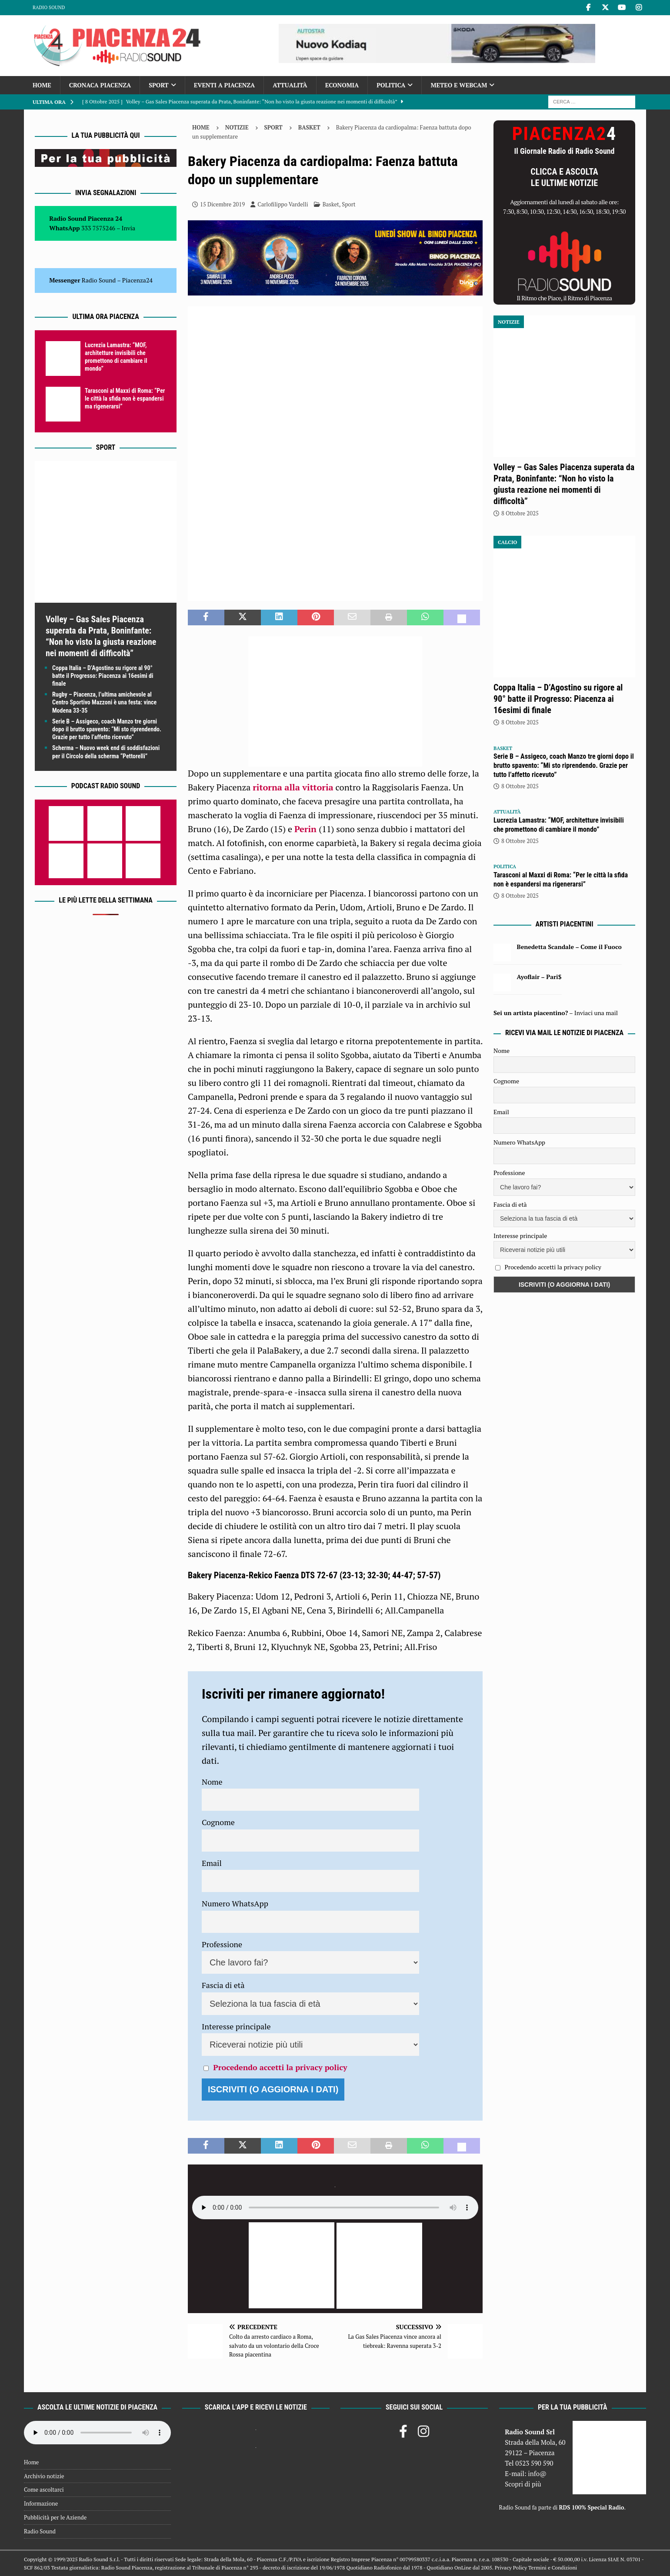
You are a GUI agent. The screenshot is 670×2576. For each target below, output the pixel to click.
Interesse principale (236, 2026)
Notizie (237, 127)
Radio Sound (49, 7)
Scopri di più (523, 2484)
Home (42, 85)
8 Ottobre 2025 (520, 513)
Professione (222, 1944)
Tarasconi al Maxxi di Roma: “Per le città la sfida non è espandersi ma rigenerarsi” (125, 398)
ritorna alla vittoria (293, 787)
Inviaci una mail (596, 1013)
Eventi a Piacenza (224, 85)
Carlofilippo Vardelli (282, 204)
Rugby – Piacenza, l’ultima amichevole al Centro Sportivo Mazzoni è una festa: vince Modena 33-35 (104, 702)
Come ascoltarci (44, 2489)
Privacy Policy (511, 2567)
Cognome (218, 1822)
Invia (129, 228)
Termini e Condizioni (552, 2567)
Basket (331, 204)
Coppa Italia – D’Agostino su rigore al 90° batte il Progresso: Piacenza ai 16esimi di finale (102, 675)
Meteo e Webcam (458, 85)
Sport (158, 85)
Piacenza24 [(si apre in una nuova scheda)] (137, 280)
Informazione (41, 2503)
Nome (212, 1781)
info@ (537, 2473)
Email (212, 1863)
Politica (391, 85)
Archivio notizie (44, 2476)
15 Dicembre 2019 (222, 204)
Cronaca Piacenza (100, 85)
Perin (306, 829)
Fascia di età (223, 1985)
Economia (342, 85)
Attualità (290, 85)
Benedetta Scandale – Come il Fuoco (569, 947)
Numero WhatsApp (235, 1903)
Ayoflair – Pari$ (539, 977)
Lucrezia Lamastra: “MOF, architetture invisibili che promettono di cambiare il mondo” (558, 824)
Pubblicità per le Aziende (55, 2517)
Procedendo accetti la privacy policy (280, 2067)
